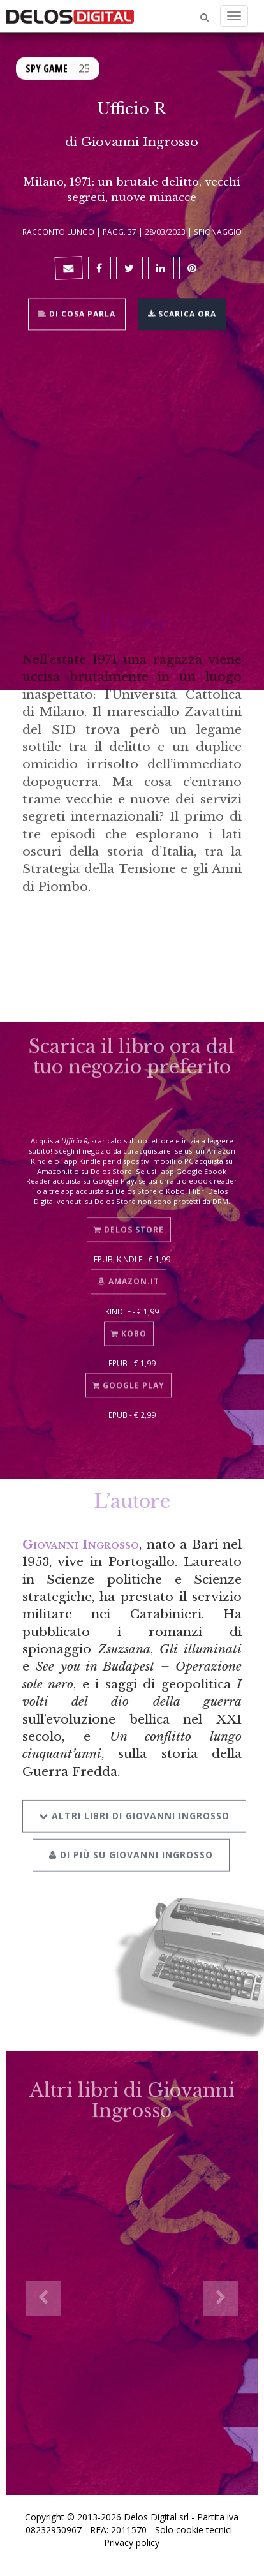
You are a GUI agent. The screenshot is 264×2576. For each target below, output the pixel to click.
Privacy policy (131, 2542)
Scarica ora (182, 313)
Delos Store (129, 1224)
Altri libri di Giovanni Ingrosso (134, 1809)
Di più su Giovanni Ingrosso (131, 1848)
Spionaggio (218, 232)
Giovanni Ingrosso (139, 141)
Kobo (129, 1328)
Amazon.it (128, 1276)
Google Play (128, 1379)
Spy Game (47, 68)
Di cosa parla (76, 313)
